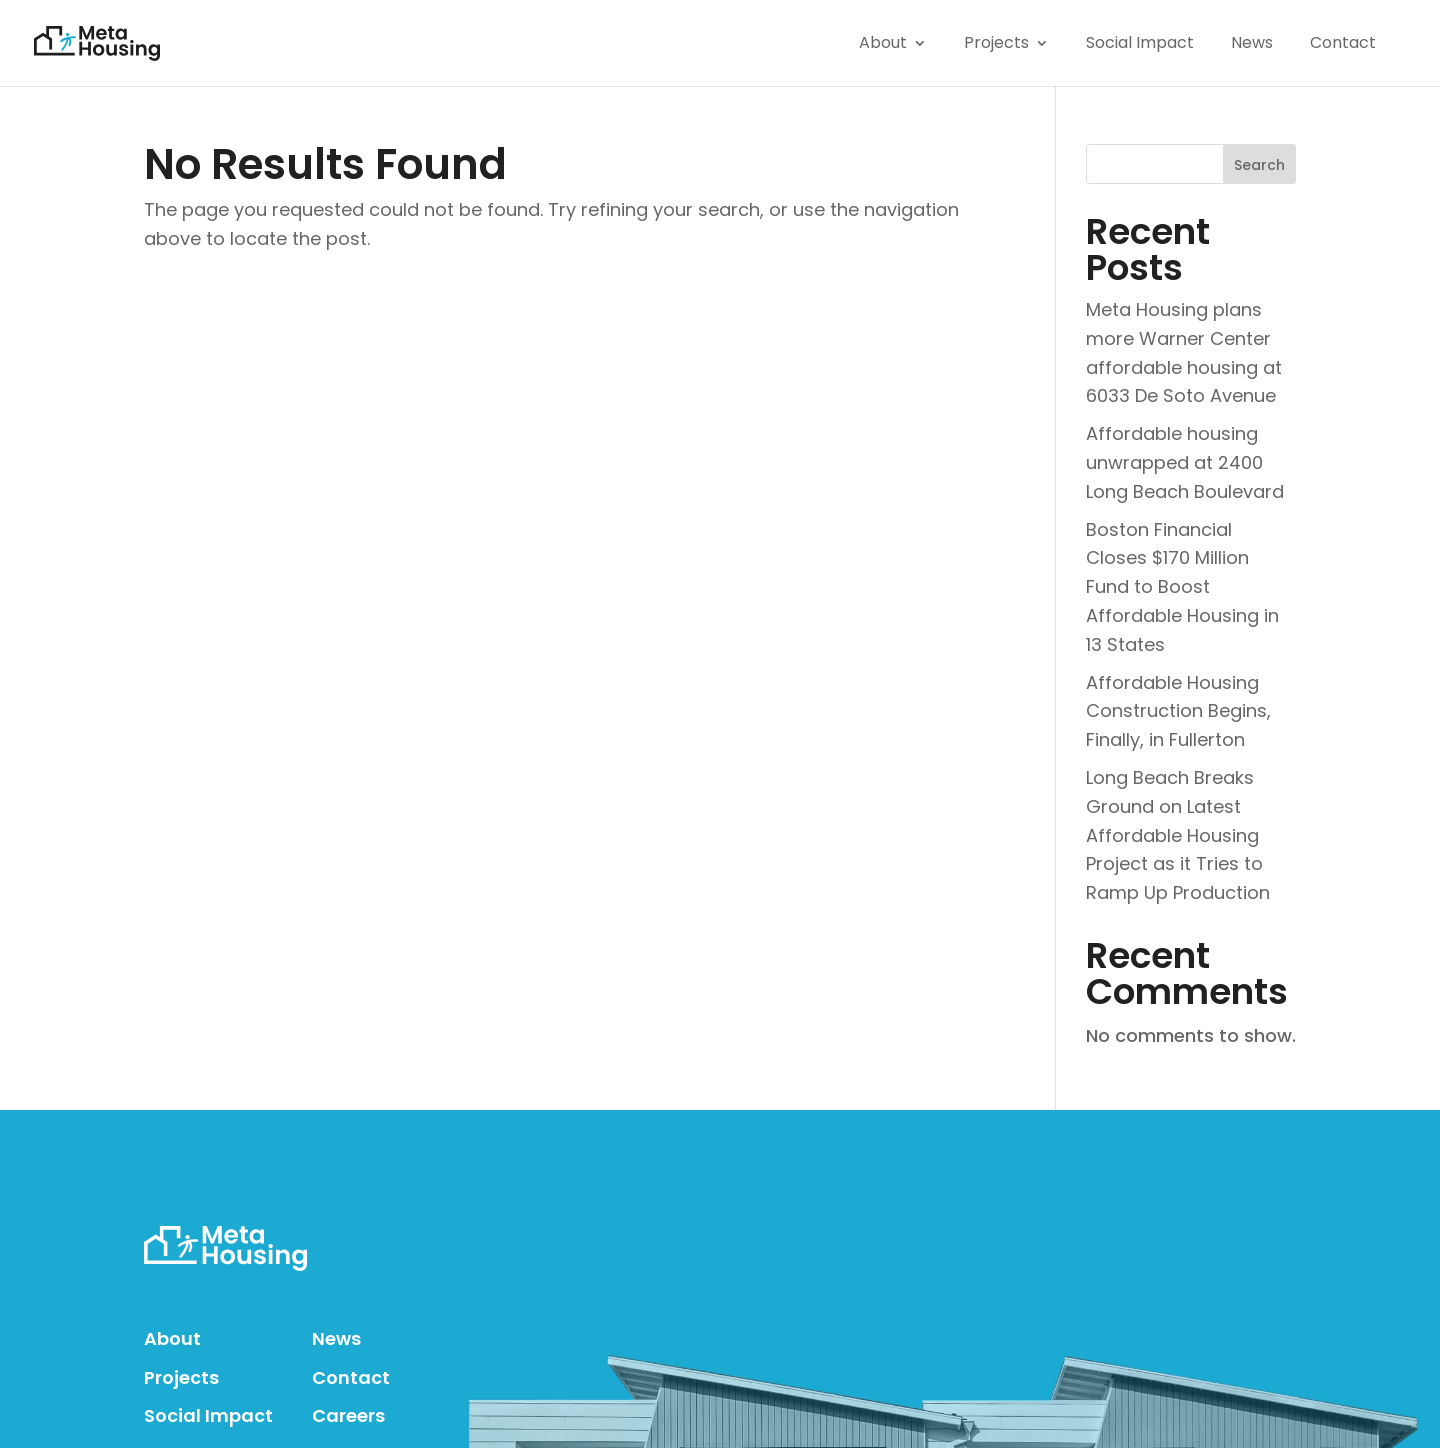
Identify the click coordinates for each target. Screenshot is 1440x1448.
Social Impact (208, 1415)
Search (1259, 165)
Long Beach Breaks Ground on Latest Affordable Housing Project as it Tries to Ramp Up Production (1178, 835)
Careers (348, 1415)
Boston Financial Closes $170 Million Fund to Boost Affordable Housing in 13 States (1182, 587)
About (172, 1338)
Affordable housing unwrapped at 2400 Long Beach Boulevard (1185, 462)
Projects (181, 1377)
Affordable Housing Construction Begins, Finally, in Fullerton (1178, 711)
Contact (351, 1377)
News (336, 1338)
